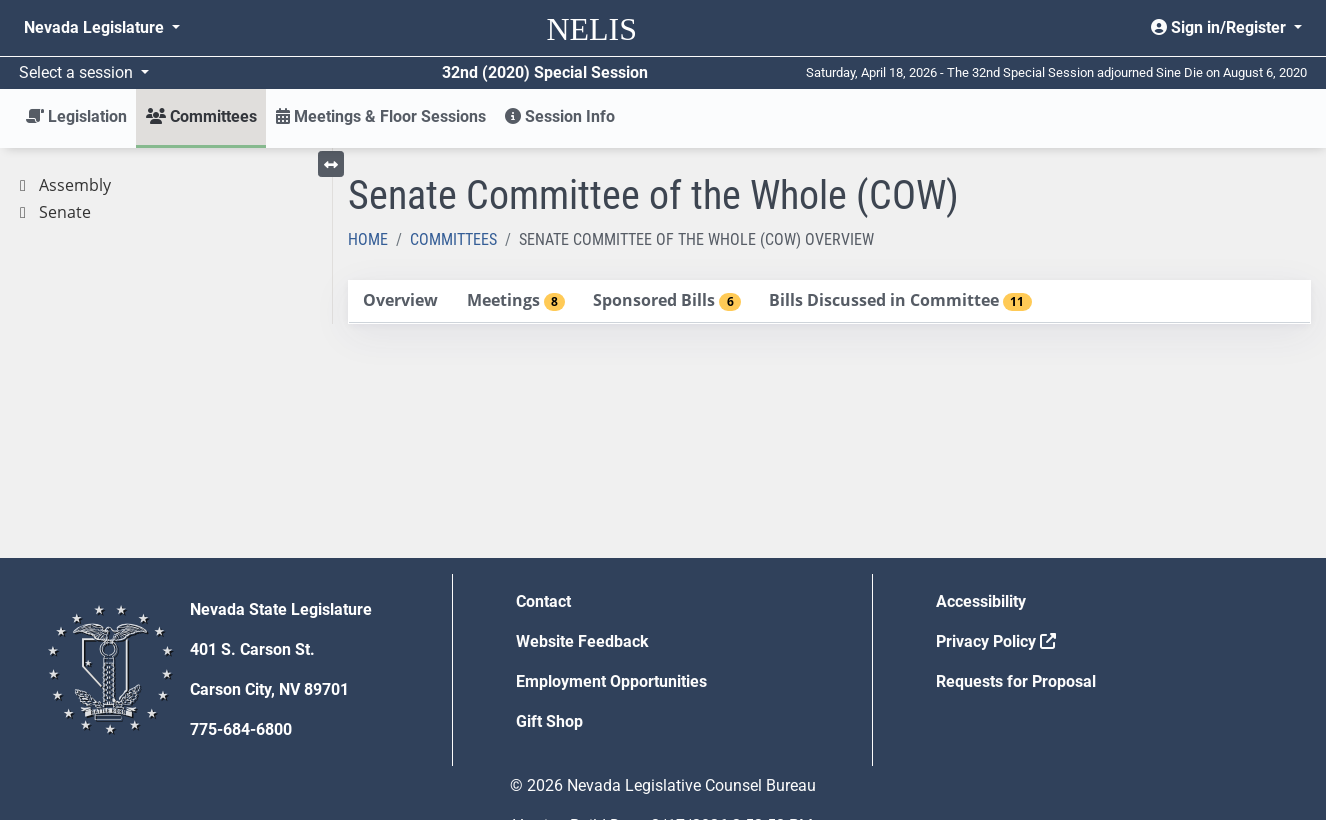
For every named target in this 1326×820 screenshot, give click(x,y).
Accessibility (981, 601)
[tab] (401, 301)
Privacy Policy (996, 641)
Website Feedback (582, 641)
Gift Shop (549, 721)
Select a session (78, 72)
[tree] (166, 199)
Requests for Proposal (1016, 681)
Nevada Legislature (96, 27)
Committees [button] (201, 116)
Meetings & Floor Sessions (381, 116)
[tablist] (830, 302)
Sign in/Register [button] (1220, 27)
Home (368, 239)
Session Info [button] (560, 116)
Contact (543, 601)
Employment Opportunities (611, 681)
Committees (453, 239)
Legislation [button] (76, 116)
